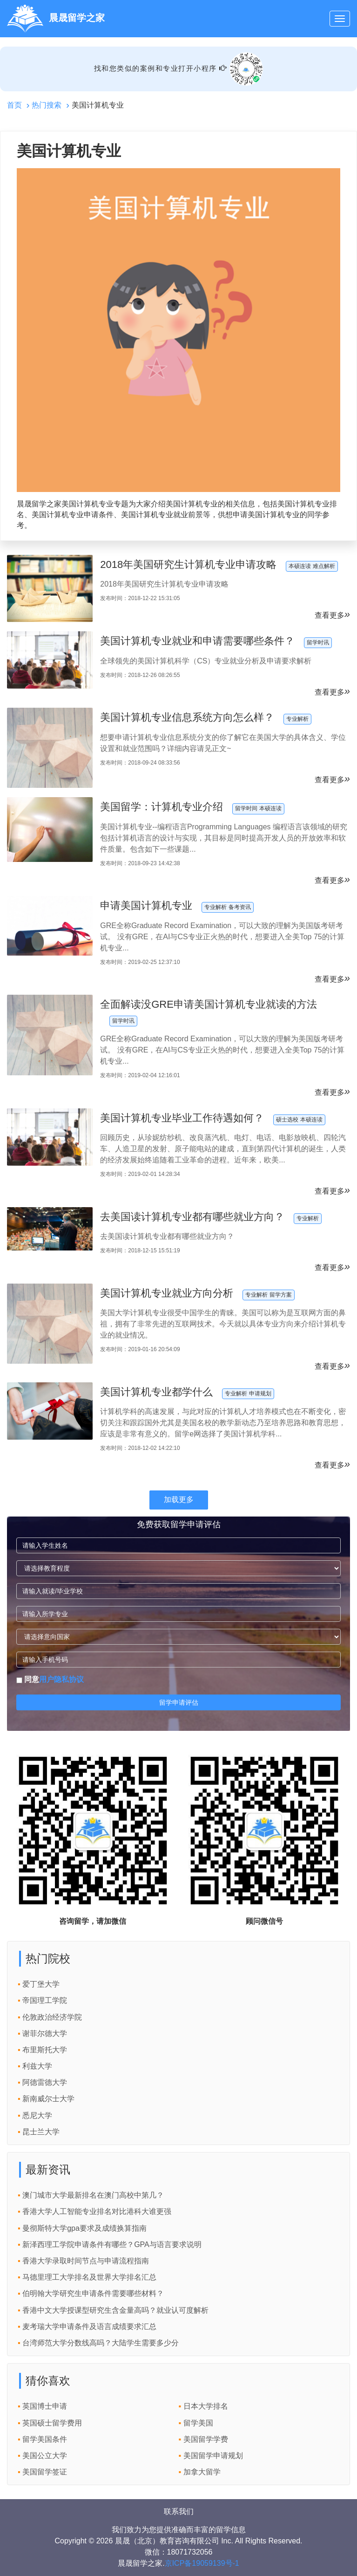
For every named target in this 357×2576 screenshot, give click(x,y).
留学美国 (198, 2423)
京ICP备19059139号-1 (202, 2563)
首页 (14, 105)
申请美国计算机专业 (146, 905)
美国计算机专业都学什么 (156, 1392)
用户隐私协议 (61, 1679)
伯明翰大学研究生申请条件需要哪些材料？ (93, 2293)
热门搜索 (46, 105)
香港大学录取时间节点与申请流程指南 (85, 2261)
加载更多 (179, 1499)
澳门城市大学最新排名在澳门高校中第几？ (93, 2195)
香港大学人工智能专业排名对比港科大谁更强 (96, 2211)
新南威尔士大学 (48, 2099)
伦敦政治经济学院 (52, 2017)
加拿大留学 (202, 2472)
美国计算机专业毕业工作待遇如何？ (182, 1118)
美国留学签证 (44, 2472)
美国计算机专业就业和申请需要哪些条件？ (197, 641)
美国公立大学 (44, 2456)
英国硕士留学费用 (52, 2423)
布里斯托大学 (44, 2050)
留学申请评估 (178, 1702)
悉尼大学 (37, 2115)
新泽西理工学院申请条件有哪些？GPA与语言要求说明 (112, 2244)
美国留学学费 (205, 2439)
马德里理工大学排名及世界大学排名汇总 (89, 2277)
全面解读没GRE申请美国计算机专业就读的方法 (208, 1004)
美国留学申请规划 (213, 2456)
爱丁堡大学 (41, 1984)
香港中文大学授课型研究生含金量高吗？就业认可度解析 (115, 2310)
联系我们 (179, 2511)
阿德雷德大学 (44, 2082)
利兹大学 (37, 2066)
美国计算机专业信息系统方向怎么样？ (187, 717)
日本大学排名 (205, 2406)
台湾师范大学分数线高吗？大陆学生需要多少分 (100, 2343)
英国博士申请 (44, 2406)
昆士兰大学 (41, 2132)
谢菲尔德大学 (44, 2033)
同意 (50, 1679)
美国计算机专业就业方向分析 (166, 1293)
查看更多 (332, 615)
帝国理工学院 (44, 2000)
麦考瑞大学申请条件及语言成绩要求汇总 (89, 2326)
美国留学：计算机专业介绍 (161, 807)
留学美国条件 (44, 2439)
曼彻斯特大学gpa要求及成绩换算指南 (84, 2228)
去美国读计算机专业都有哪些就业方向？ (192, 1217)
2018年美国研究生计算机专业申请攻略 (188, 564)
